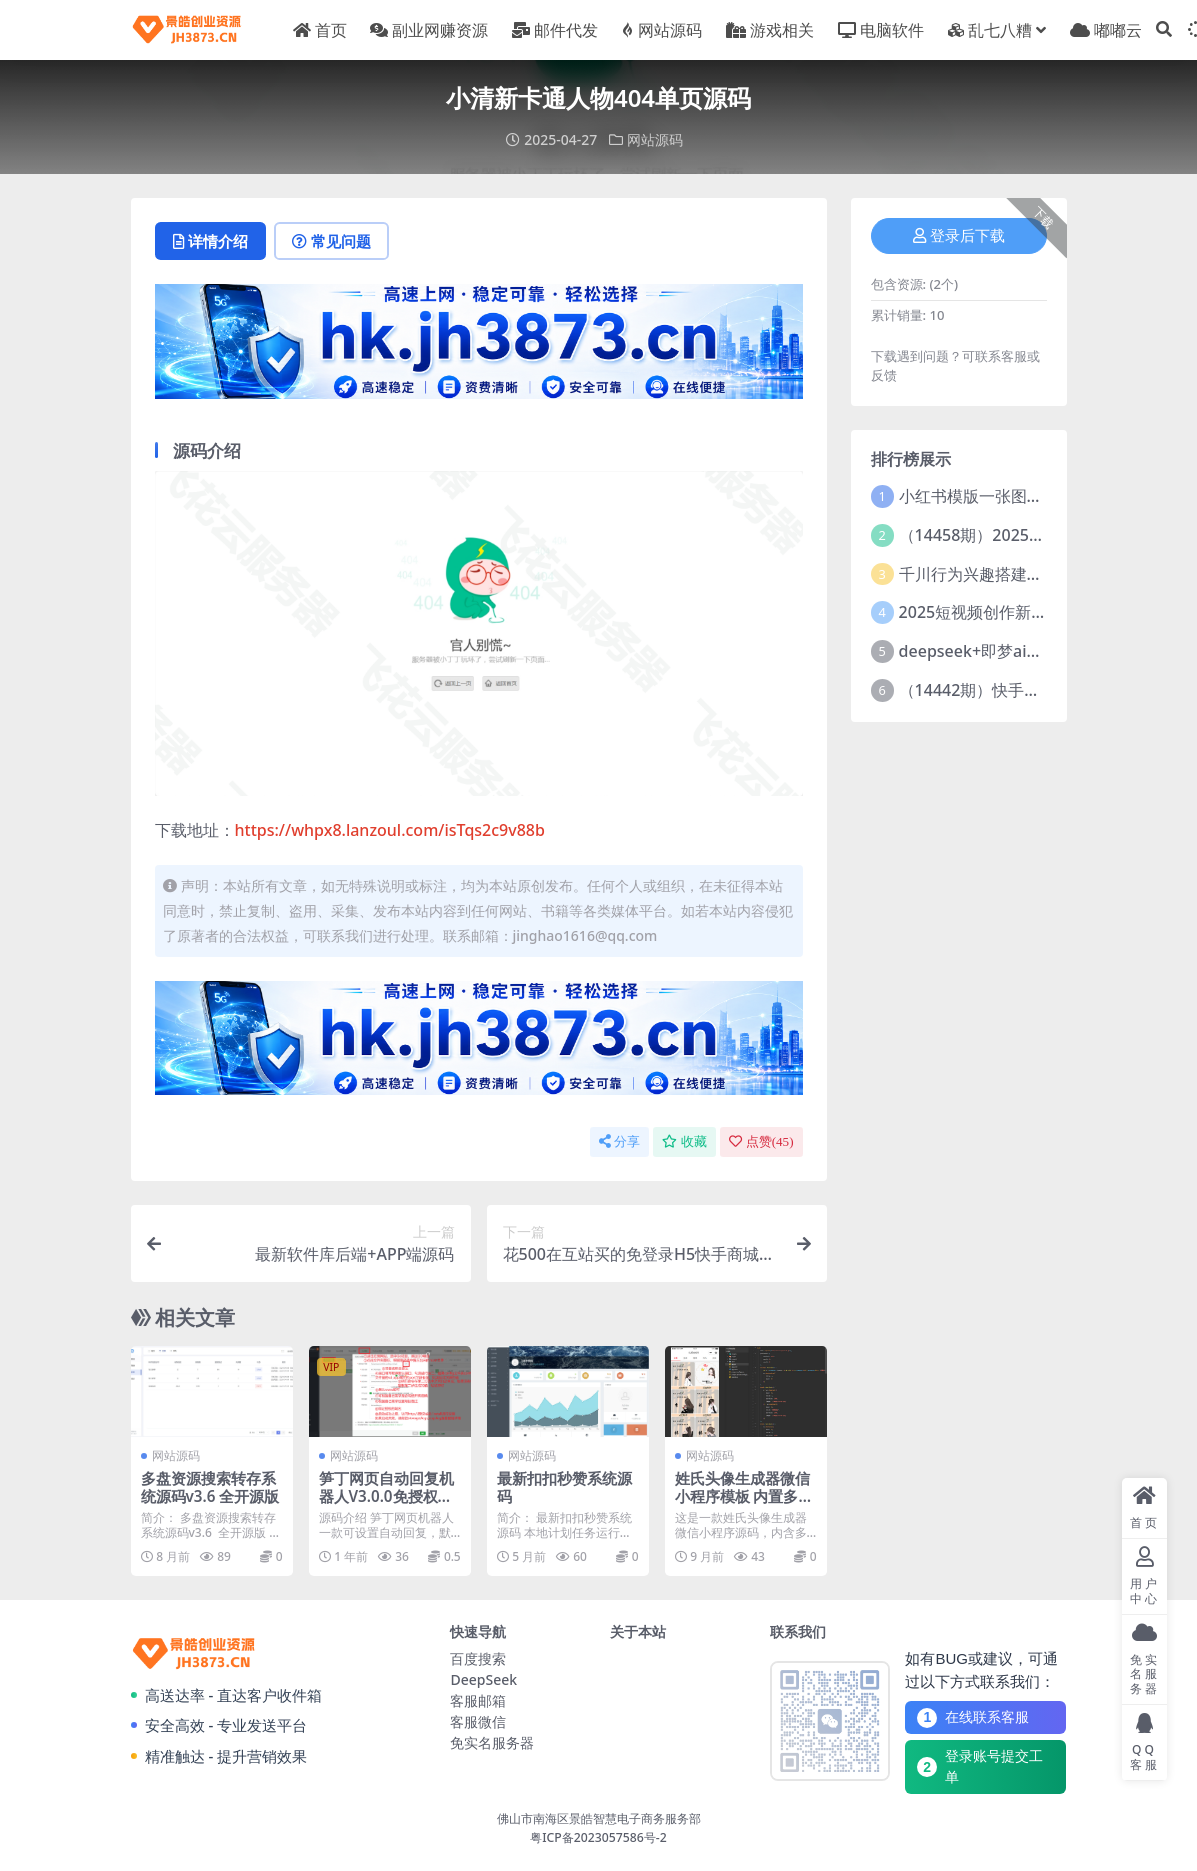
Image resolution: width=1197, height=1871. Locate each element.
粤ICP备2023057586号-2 (598, 1837)
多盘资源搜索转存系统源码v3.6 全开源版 (210, 1487)
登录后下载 (959, 236)
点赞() (761, 1141)
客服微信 (478, 1721)
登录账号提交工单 (980, 1766)
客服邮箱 (478, 1700)
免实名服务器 (492, 1742)
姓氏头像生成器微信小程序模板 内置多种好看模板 (744, 1496)
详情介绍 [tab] (210, 241)
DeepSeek (483, 1679)
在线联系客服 (973, 1718)
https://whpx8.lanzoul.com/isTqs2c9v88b (390, 830)
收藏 (684, 1141)
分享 (619, 1141)
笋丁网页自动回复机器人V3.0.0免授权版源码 (386, 1496)
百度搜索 (478, 1658)
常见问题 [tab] (331, 241)
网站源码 (655, 139)
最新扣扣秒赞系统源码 (564, 1487)
